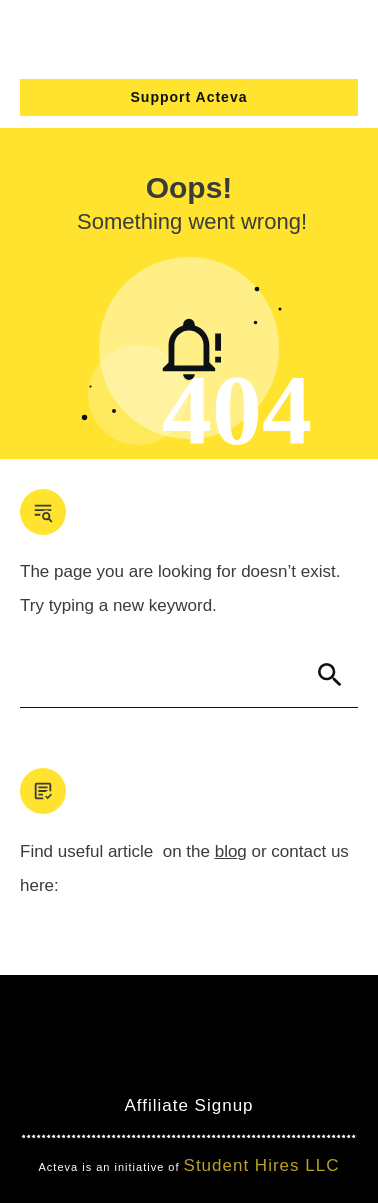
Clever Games (206, 1069)
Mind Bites (89, 1069)
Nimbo (306, 1069)
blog (231, 851)
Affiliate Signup (188, 1105)
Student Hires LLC (262, 1165)
